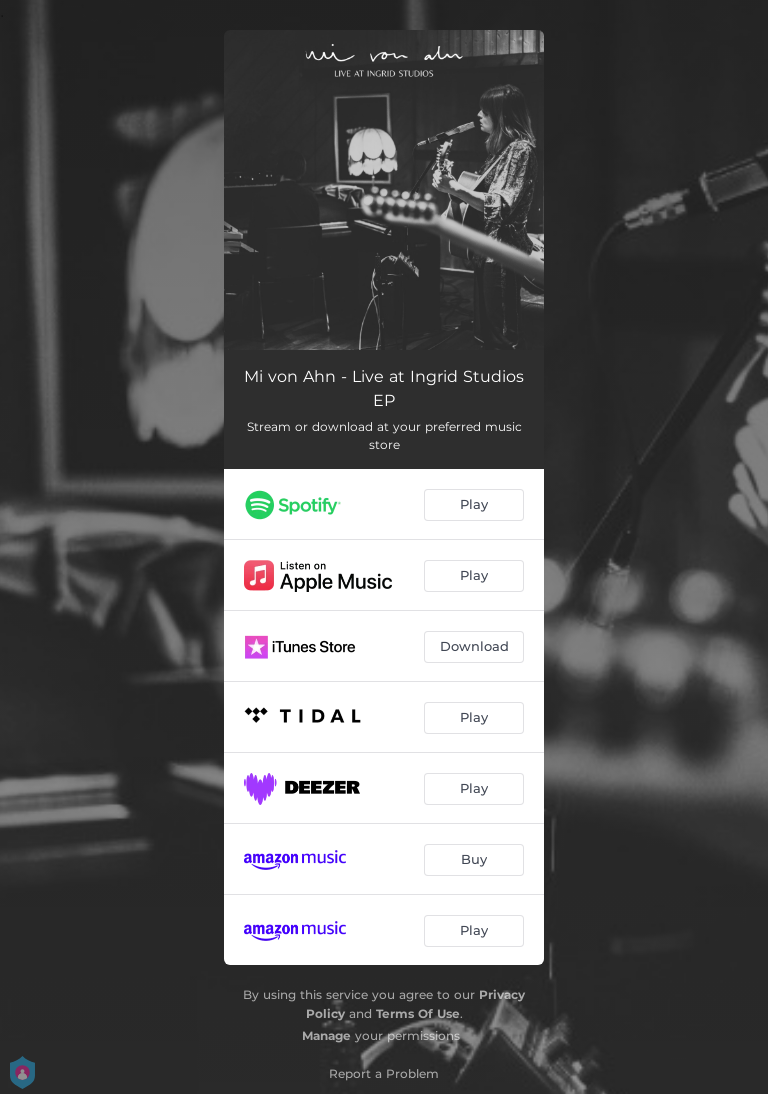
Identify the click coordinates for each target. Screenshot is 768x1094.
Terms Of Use (418, 1013)
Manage (326, 1035)
